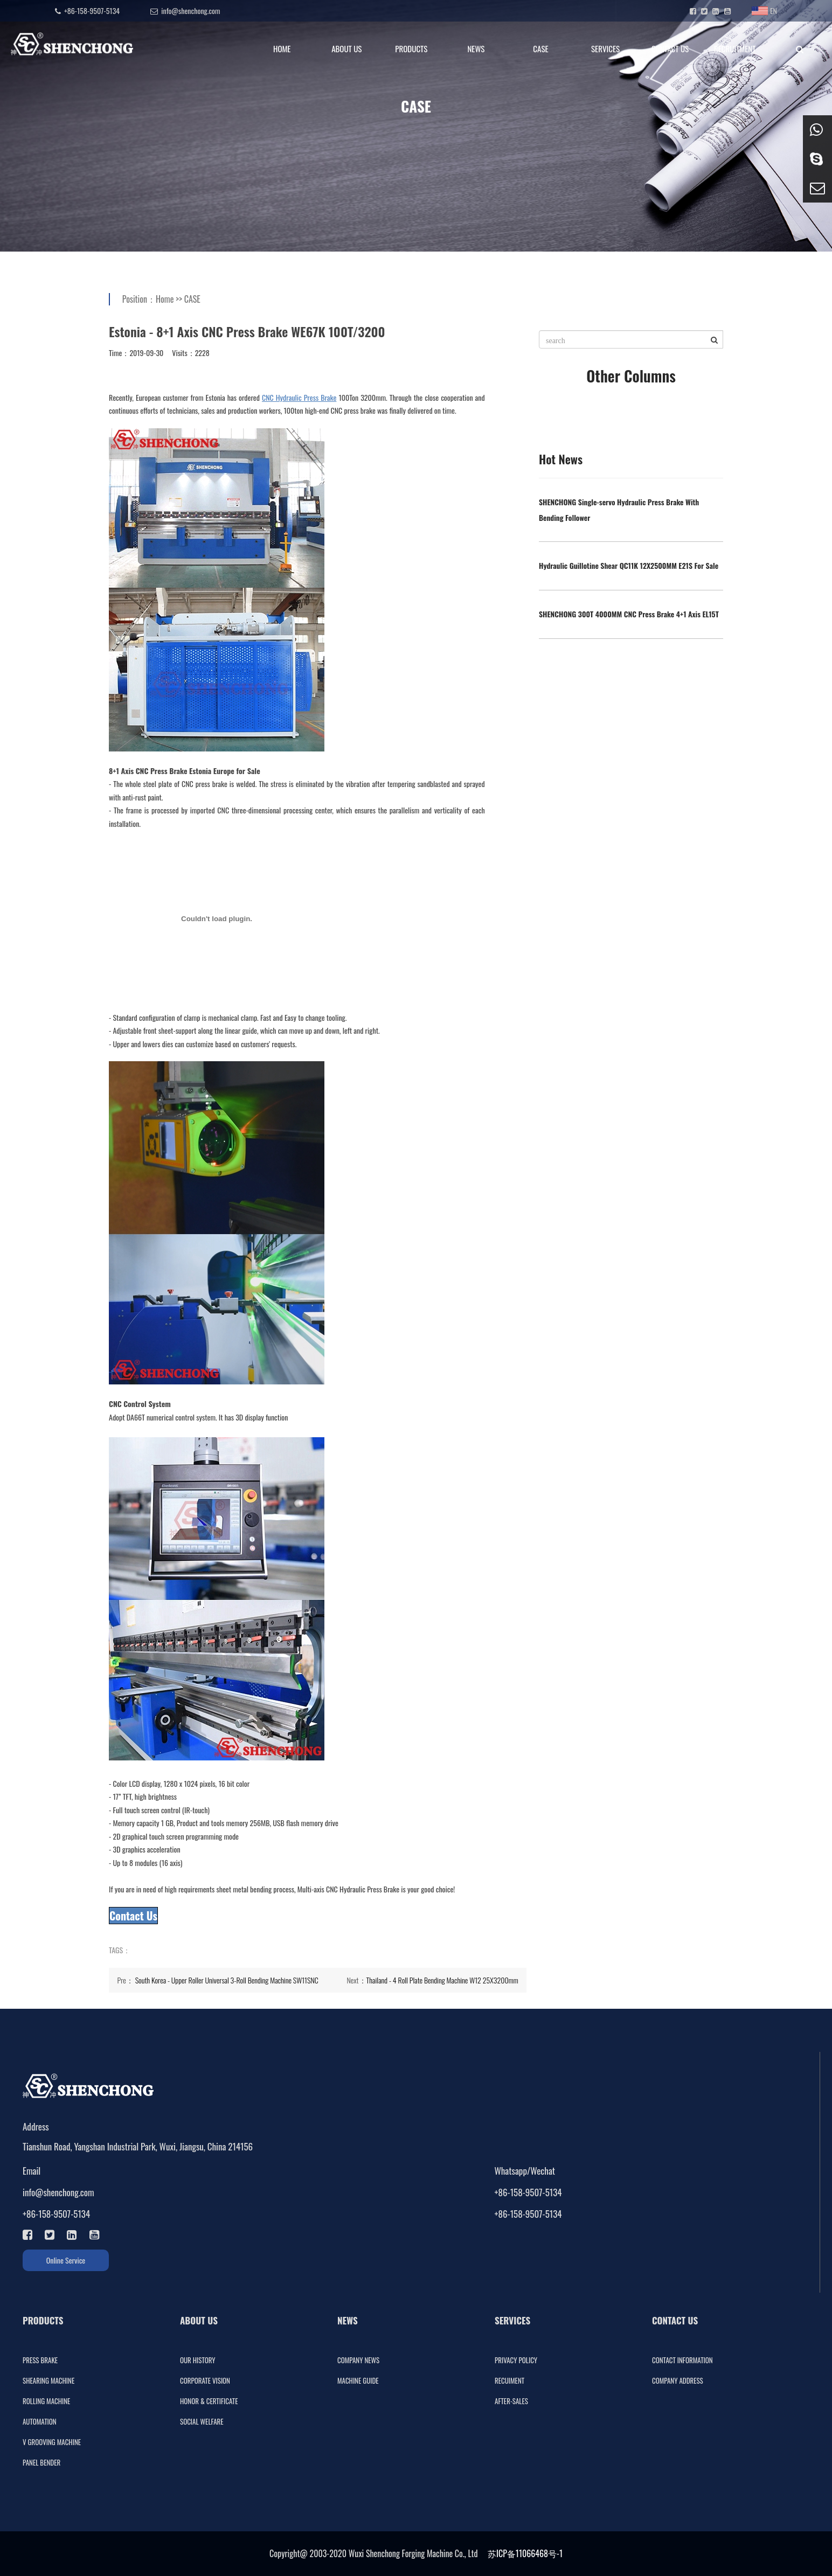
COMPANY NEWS (358, 2360)
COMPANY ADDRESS (677, 2380)
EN (764, 10)
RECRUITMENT (734, 48)
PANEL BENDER (41, 2462)
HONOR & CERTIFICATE (209, 2401)
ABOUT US (346, 48)
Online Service (66, 2260)
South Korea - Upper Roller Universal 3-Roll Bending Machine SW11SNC (226, 1980)
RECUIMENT (509, 2380)
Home (165, 299)
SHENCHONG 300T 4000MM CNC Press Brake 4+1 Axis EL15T (629, 613)
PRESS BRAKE (40, 2360)
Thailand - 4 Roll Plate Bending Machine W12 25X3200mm (442, 1980)
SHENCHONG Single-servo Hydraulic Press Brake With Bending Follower (619, 509)
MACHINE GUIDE (358, 2380)
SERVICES (605, 48)
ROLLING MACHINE (46, 2401)
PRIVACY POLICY (516, 2360)
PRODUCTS (411, 48)
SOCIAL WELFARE (202, 2421)
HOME (282, 48)
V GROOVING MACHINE (52, 2441)
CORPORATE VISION (205, 2380)
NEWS (475, 48)
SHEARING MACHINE (48, 2380)
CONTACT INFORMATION (682, 2360)
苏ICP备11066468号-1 (525, 2553)
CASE (540, 48)
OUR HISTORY (198, 2360)
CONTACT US (670, 48)
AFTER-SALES (511, 2401)
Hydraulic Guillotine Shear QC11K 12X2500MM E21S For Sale (628, 565)
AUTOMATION (40, 2421)
